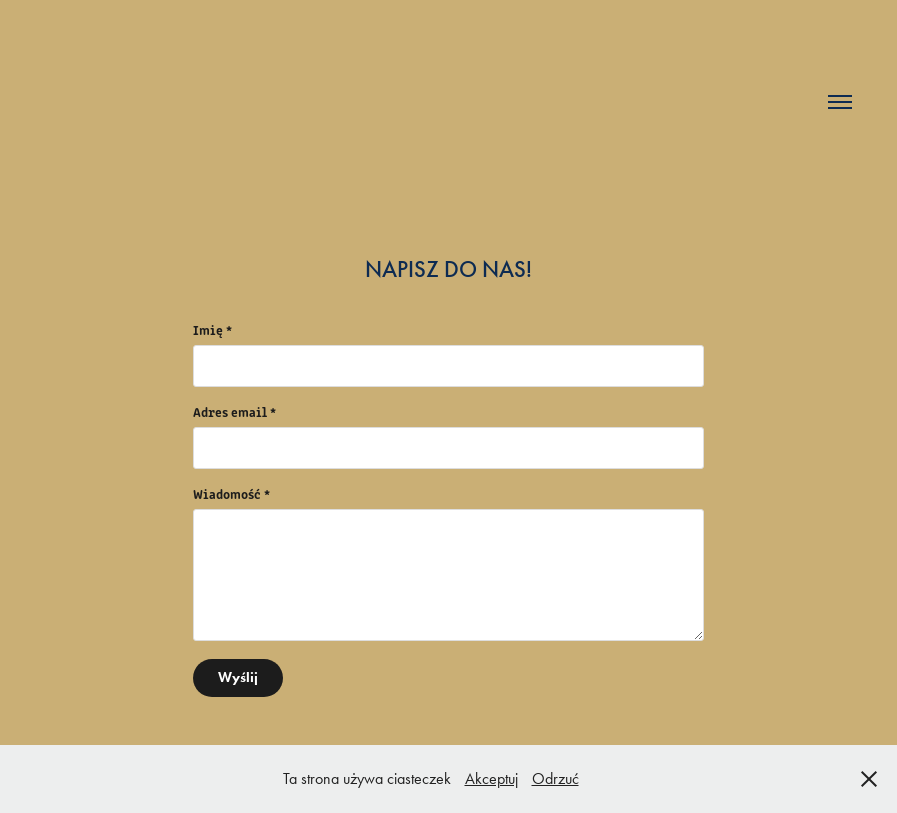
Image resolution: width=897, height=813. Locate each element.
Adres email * (234, 412)
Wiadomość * (231, 494)
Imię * (212, 330)
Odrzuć (555, 778)
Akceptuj (491, 778)
